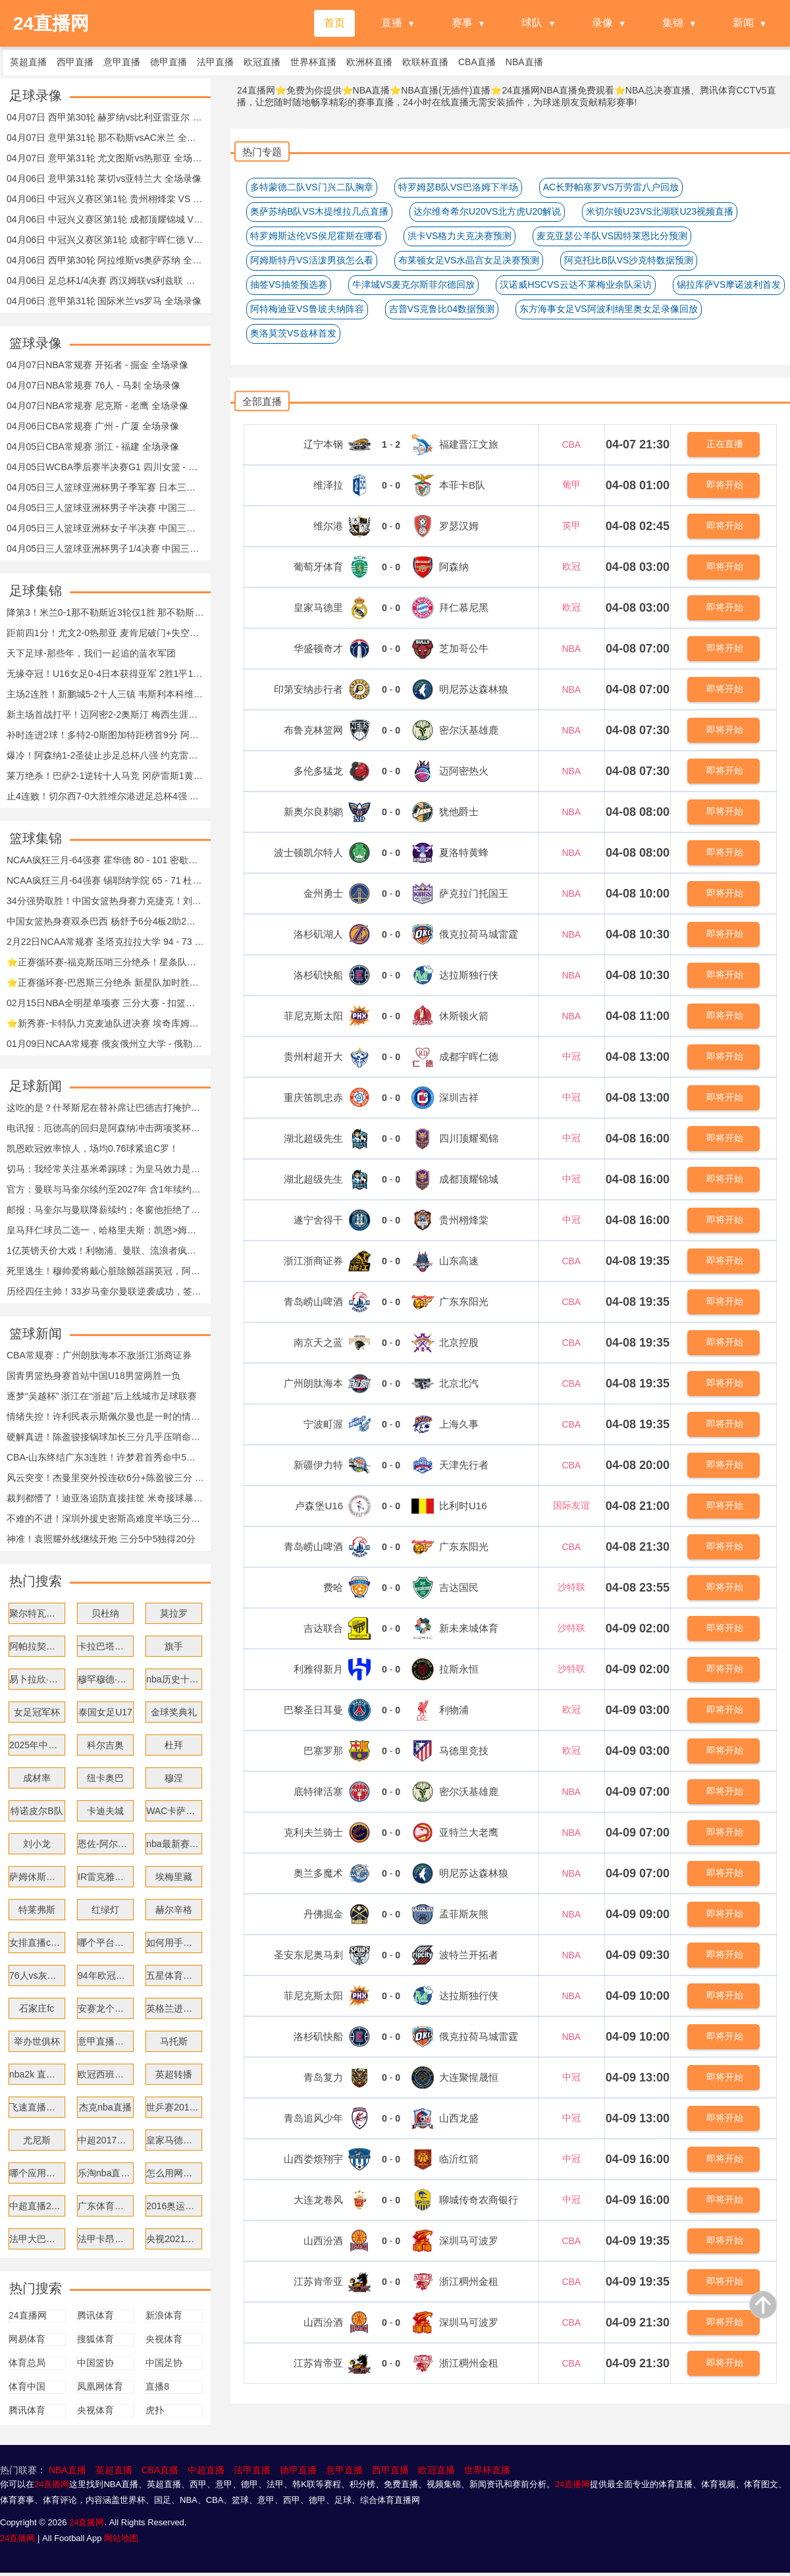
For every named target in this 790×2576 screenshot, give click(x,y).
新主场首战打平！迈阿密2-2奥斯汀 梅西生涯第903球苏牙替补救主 (105, 714)
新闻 (743, 22)
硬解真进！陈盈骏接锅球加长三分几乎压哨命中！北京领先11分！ (105, 1437)
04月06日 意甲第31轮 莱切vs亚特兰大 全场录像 (104, 178)
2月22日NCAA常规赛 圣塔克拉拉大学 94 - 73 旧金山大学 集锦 (105, 941)
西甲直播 (390, 2470)
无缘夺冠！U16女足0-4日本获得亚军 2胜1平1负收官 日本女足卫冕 (105, 673)
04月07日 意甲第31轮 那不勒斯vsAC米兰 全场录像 (105, 137)
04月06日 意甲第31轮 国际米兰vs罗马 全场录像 (104, 301)
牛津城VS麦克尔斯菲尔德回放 (413, 284)
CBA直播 (159, 2470)
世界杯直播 (487, 2470)
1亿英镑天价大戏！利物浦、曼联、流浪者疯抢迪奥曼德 (105, 1250)
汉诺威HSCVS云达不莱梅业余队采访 (575, 284)
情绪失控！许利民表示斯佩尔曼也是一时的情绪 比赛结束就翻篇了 (105, 1416)
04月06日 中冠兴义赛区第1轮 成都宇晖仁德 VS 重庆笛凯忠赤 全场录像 (105, 239)
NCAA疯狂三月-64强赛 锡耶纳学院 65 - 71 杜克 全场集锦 (105, 880)
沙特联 (571, 1587)
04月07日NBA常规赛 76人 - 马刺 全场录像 (93, 385)
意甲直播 (344, 2470)
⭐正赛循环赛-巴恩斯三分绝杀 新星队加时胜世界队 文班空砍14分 (105, 982)
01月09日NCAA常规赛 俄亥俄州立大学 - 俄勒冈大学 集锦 (105, 1043)
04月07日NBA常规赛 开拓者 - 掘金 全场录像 (97, 365)
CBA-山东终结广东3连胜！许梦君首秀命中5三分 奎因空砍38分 (105, 1457)
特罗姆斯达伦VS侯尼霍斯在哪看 (316, 235)
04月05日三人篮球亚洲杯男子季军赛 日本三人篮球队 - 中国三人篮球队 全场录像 (105, 487)
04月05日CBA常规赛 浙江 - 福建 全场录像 (93, 446)
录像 (602, 22)
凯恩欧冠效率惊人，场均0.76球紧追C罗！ (92, 1148)
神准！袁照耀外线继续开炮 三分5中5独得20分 (101, 1539)
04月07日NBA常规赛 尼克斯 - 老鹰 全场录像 (97, 405)
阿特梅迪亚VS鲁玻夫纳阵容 (307, 309)
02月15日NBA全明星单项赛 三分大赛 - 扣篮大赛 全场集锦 (105, 1003)
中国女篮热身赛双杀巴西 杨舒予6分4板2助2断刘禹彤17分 (105, 921)
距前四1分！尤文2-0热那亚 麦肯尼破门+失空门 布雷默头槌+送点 (105, 633)
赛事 (462, 22)
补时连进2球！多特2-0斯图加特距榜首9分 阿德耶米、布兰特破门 (105, 735)
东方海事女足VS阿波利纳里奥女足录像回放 (608, 309)
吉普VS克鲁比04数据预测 (441, 309)
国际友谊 (571, 1505)
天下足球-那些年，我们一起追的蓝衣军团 (91, 653)
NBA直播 (67, 2470)
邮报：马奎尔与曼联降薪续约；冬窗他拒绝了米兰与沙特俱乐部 (105, 1209)
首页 (334, 22)
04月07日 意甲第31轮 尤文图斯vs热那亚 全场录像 (105, 158)
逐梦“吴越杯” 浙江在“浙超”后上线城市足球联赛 (102, 1396)
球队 (531, 22)
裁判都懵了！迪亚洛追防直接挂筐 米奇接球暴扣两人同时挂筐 (105, 1498)
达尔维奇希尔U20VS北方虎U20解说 (487, 211)
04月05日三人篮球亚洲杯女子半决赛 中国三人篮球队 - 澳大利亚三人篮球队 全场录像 (105, 528)
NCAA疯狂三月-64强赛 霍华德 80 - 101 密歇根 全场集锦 (105, 860)
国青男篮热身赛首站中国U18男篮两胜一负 (93, 1375)
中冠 (571, 1056)
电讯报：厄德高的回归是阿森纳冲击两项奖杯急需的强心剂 (105, 1128)
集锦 (672, 22)
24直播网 (51, 2484)
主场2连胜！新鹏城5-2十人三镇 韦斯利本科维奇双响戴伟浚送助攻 (105, 694)
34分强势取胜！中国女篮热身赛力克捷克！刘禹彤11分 (105, 901)
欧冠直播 (436, 2470)
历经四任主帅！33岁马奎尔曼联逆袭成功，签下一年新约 (105, 1291)
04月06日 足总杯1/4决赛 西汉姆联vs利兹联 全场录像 (105, 280)
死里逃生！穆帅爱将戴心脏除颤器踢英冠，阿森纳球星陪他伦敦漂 (105, 1271)
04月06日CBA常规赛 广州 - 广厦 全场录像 (93, 426)
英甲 (571, 525)
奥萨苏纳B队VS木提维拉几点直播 (319, 211)
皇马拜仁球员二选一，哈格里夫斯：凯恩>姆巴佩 (105, 1230)
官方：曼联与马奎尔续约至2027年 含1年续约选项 (105, 1189)
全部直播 (262, 401)
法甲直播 (252, 2470)
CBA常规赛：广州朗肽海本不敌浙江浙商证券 (99, 1355)
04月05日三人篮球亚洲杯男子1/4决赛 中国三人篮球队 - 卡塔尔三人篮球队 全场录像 (105, 548)
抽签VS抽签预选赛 (288, 284)
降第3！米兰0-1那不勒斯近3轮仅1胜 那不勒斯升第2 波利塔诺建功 (105, 612)
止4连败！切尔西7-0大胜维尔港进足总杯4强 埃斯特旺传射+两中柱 (105, 796)
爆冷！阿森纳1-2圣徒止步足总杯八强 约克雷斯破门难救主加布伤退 (105, 755)
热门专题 (262, 151)
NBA (571, 648)
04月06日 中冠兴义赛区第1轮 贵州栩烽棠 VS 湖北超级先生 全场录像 (105, 199)
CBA (571, 444)
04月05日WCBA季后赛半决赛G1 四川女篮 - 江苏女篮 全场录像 (105, 467)
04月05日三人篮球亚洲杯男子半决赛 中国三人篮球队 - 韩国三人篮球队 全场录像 (105, 507)
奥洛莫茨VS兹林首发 (293, 333)
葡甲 (571, 484)
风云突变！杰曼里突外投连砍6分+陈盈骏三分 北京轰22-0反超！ (105, 1477)
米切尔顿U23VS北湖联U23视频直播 (659, 211)
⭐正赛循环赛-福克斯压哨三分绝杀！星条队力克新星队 (105, 962)
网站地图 (121, 2538)
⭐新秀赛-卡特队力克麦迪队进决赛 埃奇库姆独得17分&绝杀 (105, 1023)
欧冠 (571, 566)
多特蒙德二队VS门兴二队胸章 (311, 187)
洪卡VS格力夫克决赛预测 (460, 235)
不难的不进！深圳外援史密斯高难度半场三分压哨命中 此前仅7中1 (105, 1518)
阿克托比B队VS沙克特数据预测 (628, 260)
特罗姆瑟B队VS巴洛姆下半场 (458, 187)
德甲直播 (298, 2470)
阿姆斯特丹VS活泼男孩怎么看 (311, 260)
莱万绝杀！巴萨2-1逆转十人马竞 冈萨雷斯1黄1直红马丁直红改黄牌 (105, 775)
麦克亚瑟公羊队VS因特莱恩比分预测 (612, 235)
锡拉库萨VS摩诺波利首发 (729, 284)
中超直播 (206, 2470)
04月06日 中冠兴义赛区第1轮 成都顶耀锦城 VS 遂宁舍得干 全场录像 (105, 219)
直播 (391, 22)
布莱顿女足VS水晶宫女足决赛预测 (469, 260)
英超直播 (113, 2470)
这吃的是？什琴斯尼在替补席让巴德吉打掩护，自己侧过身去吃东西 (105, 1107)
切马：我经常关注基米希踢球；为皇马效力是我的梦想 (105, 1169)
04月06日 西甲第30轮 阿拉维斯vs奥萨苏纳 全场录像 (105, 260)
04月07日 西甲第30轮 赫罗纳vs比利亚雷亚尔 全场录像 (105, 117)
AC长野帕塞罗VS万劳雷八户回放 (611, 187)
